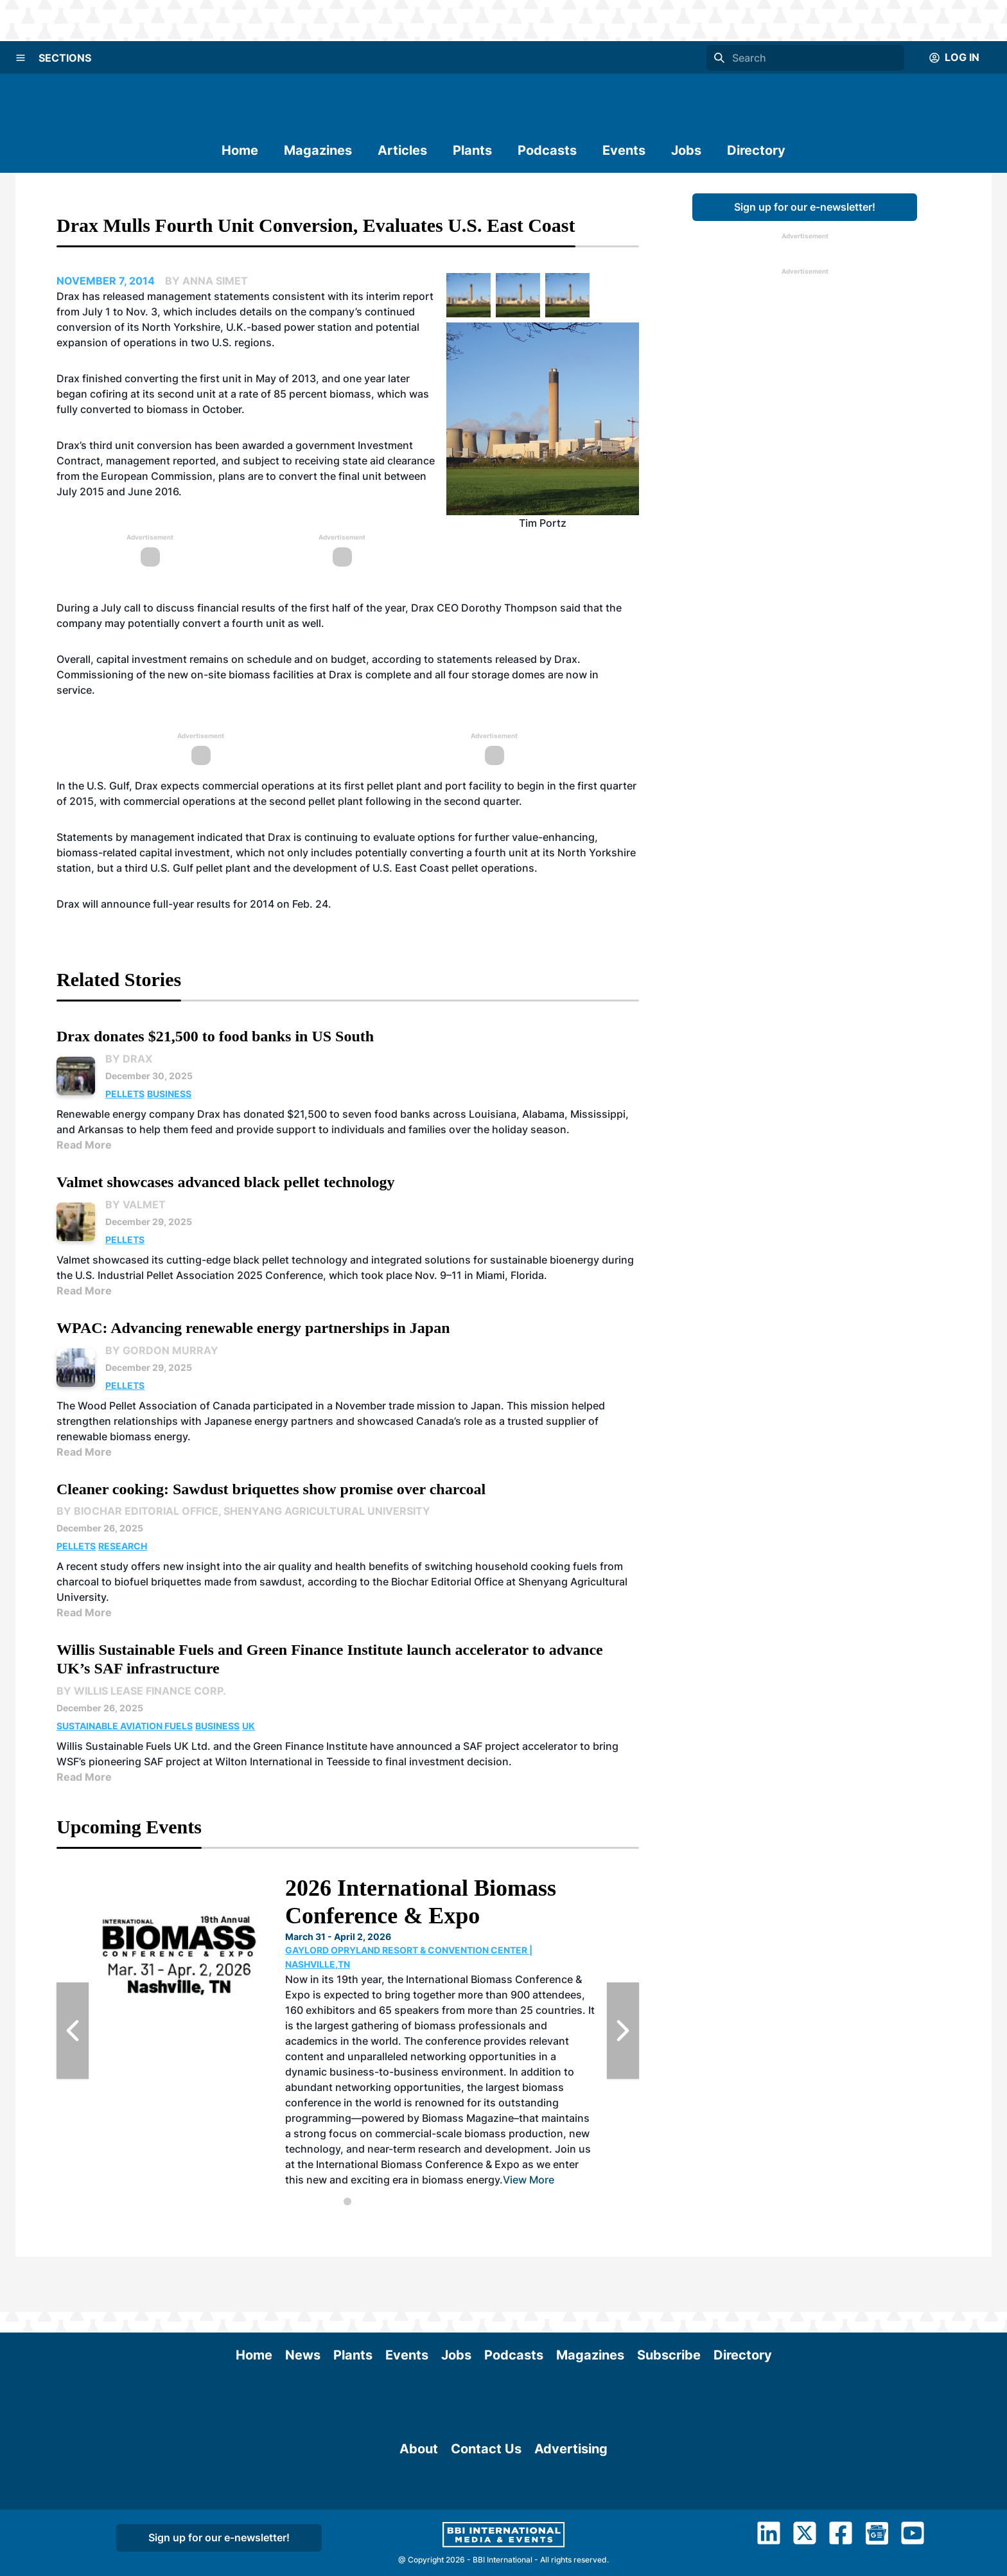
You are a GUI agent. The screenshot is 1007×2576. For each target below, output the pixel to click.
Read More (84, 1144)
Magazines (318, 150)
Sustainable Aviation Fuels (125, 1725)
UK (248, 1725)
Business (169, 1093)
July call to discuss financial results (188, 607)
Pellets (124, 1093)
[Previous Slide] (73, 2030)
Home (240, 150)
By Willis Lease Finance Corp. (141, 1690)
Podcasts (547, 150)
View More (528, 2179)
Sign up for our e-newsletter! (804, 206)
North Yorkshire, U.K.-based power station (247, 327)
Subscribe (669, 2299)
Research (122, 1545)
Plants (472, 150)
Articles (402, 150)
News (302, 2299)
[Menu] (20, 58)
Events (623, 150)
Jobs (686, 150)
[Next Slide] (623, 2030)
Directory (756, 150)
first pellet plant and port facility (424, 785)
